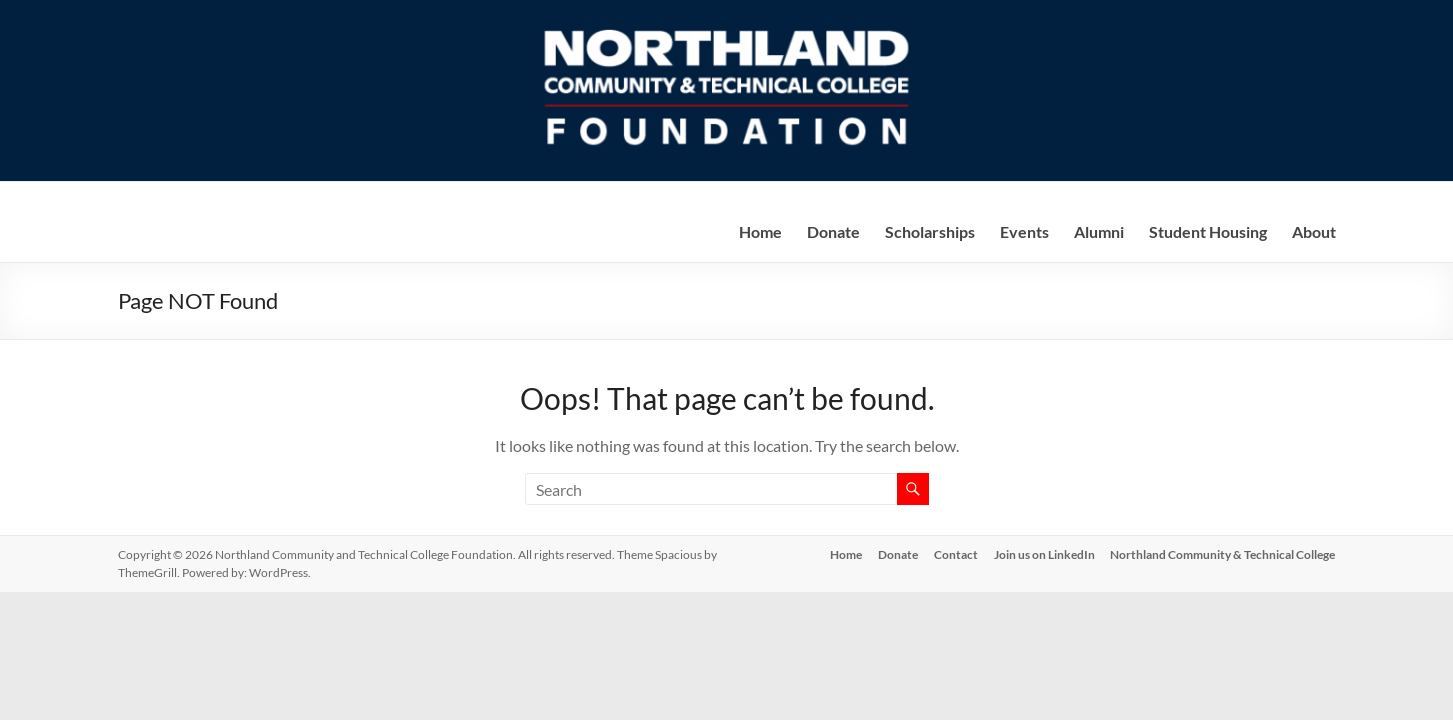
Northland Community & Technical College (1223, 554)
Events (1024, 231)
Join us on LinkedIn (1044, 554)
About (1314, 231)
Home (760, 231)
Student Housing (1208, 231)
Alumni (1099, 231)
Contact (956, 554)
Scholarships (930, 231)
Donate (833, 231)
